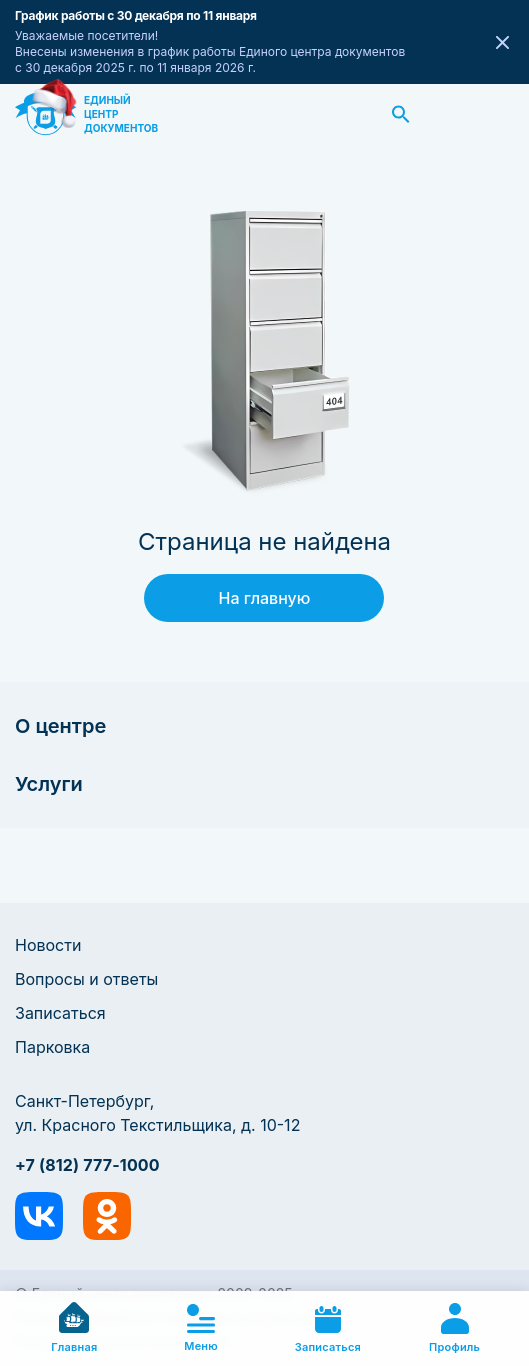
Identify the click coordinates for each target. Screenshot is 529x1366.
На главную (265, 598)
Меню (201, 1328)
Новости (48, 945)
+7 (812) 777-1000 (87, 1165)
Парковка (52, 1047)
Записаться (60, 1013)
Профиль (454, 1328)
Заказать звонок (492, 114)
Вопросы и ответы (86, 979)
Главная (74, 1328)
